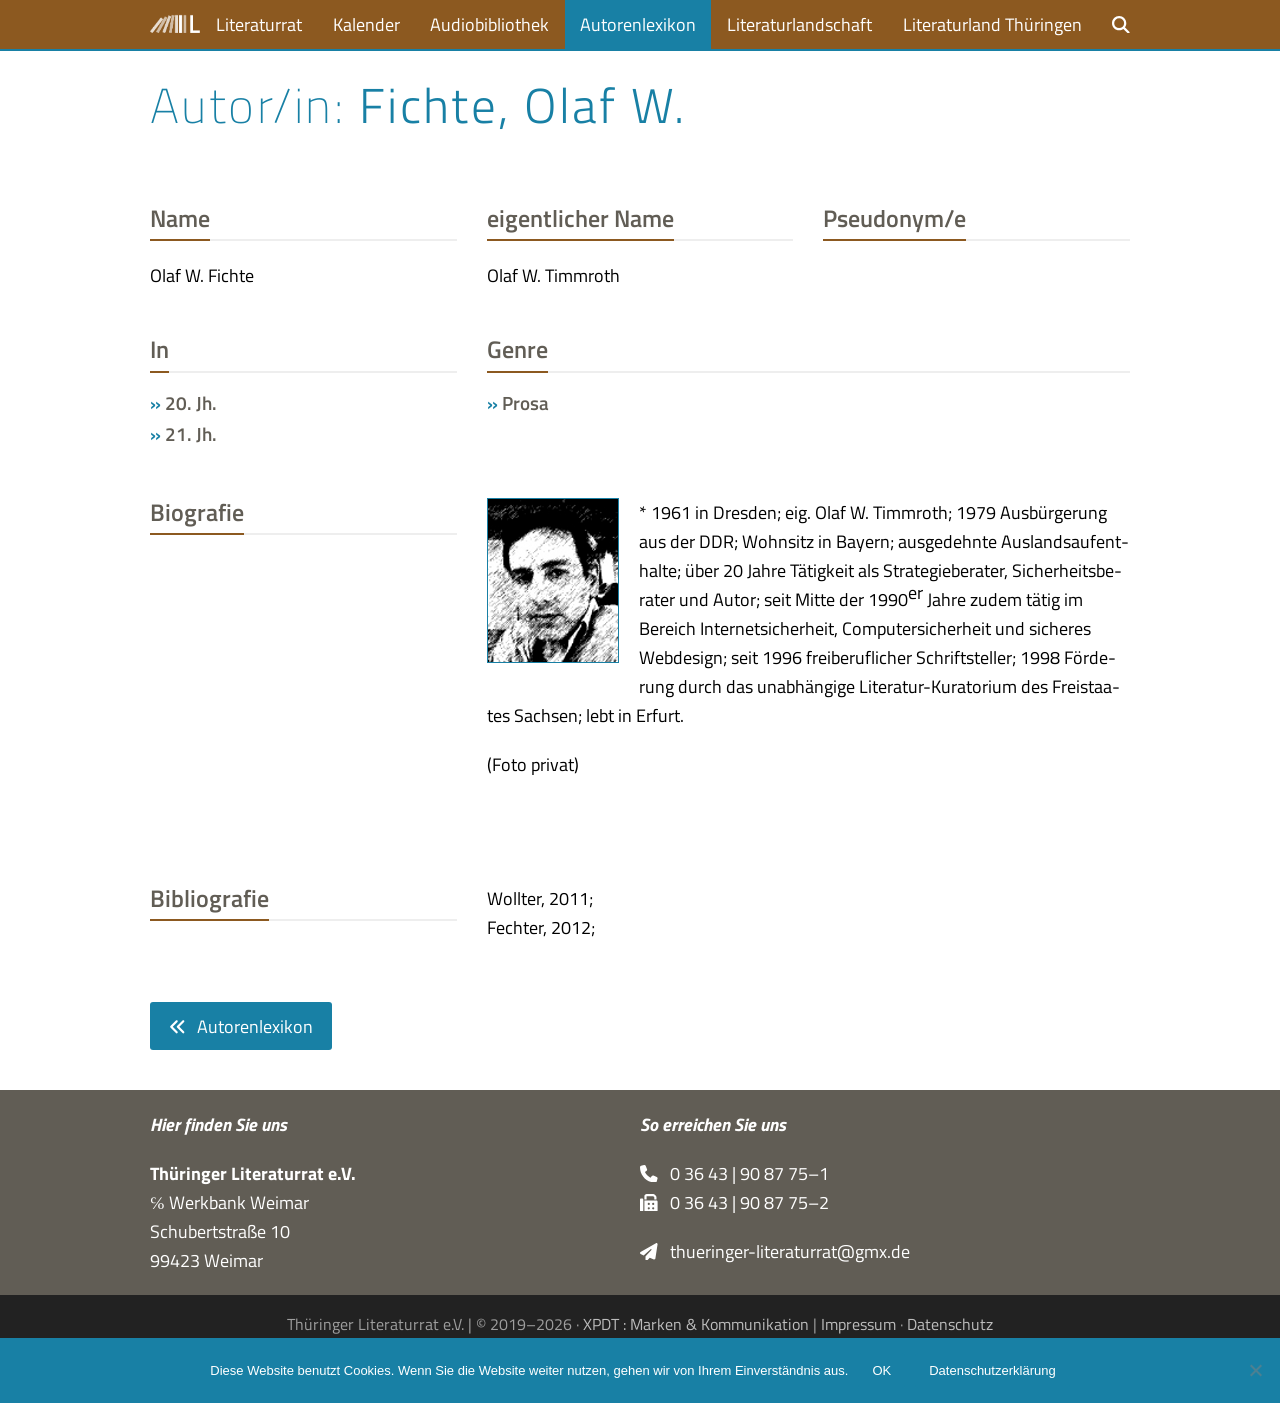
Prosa (525, 403)
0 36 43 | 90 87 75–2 (734, 1202)
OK (881, 1370)
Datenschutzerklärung (992, 1370)
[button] (1121, 24)
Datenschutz (950, 1324)
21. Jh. (191, 434)
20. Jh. (191, 403)
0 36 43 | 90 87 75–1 (734, 1173)
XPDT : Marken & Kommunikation (696, 1324)
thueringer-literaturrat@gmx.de (775, 1251)
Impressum (858, 1324)
